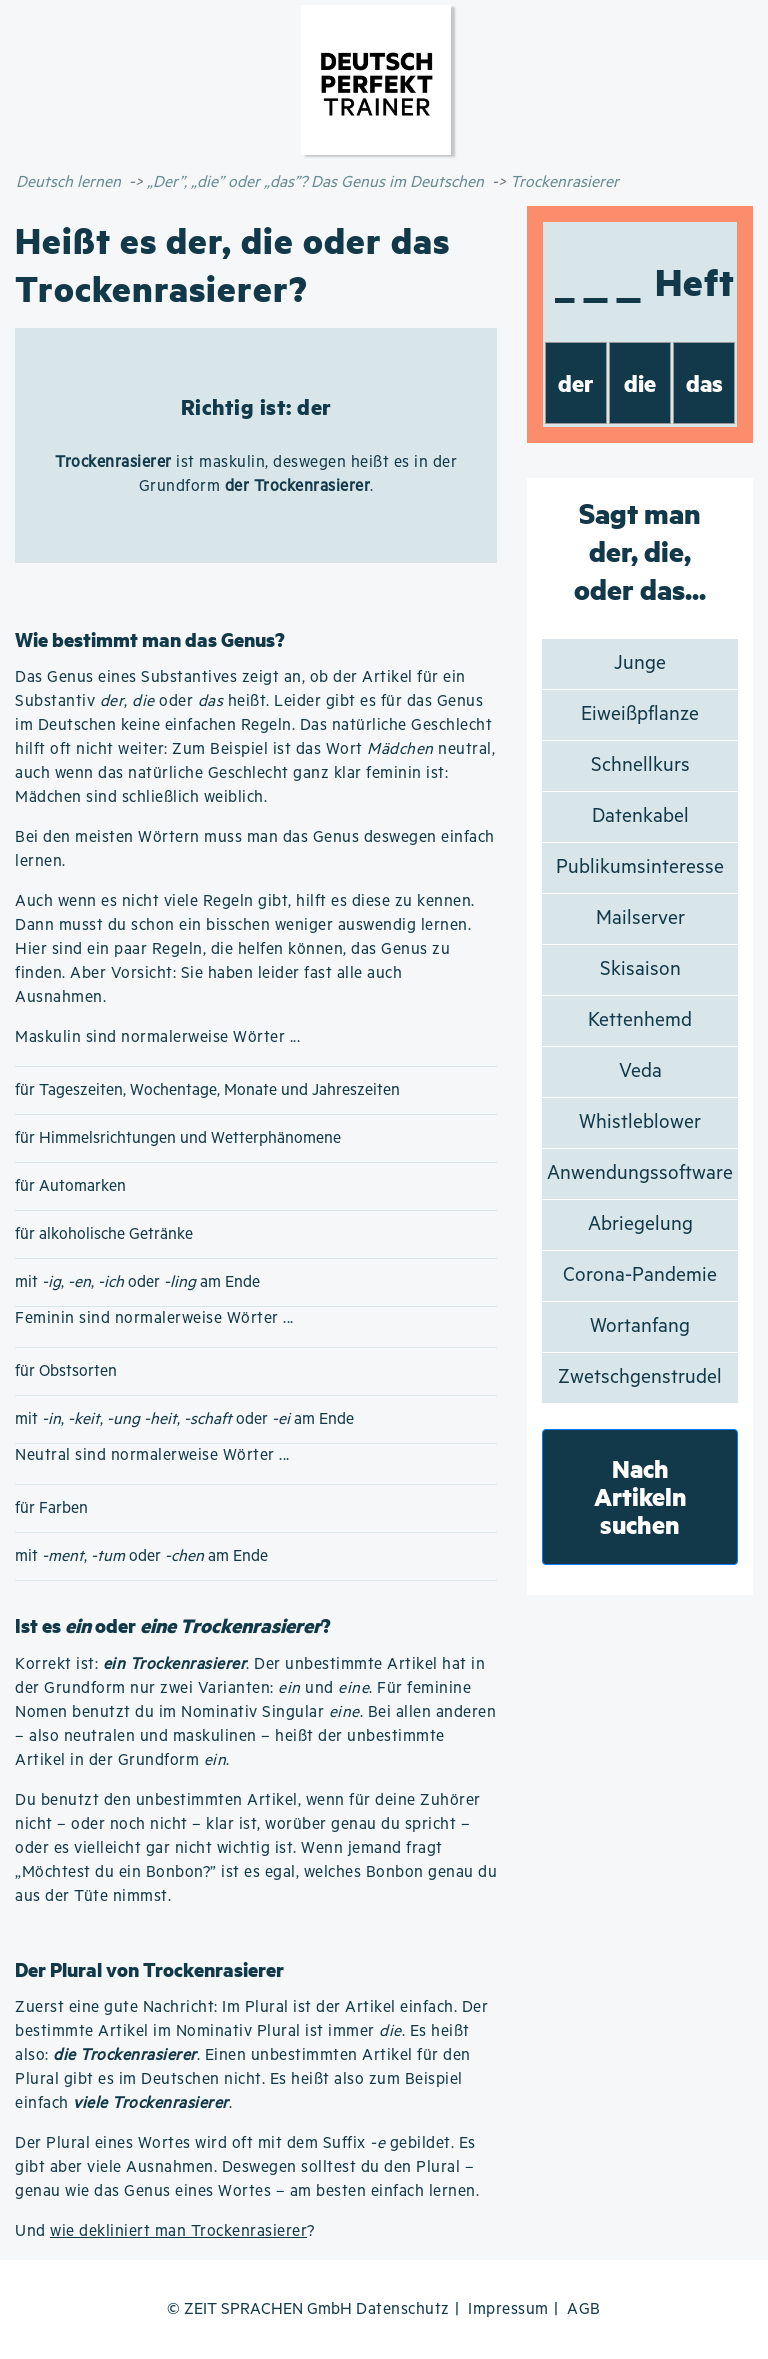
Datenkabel (640, 816)
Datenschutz (403, 2309)
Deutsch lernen (68, 182)
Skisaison (640, 969)
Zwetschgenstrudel (640, 1377)
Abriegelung (640, 1224)
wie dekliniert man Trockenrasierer (178, 2231)
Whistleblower (640, 1122)
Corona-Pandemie (640, 1275)
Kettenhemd (640, 1020)
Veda (640, 1071)
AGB (584, 2309)
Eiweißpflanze (640, 714)
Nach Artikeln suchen (640, 1496)
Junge (640, 663)
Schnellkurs (640, 765)
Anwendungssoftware (640, 1173)
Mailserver (640, 918)
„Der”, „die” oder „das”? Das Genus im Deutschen (315, 182)
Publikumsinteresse (640, 867)
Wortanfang (640, 1326)
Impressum (508, 2309)
